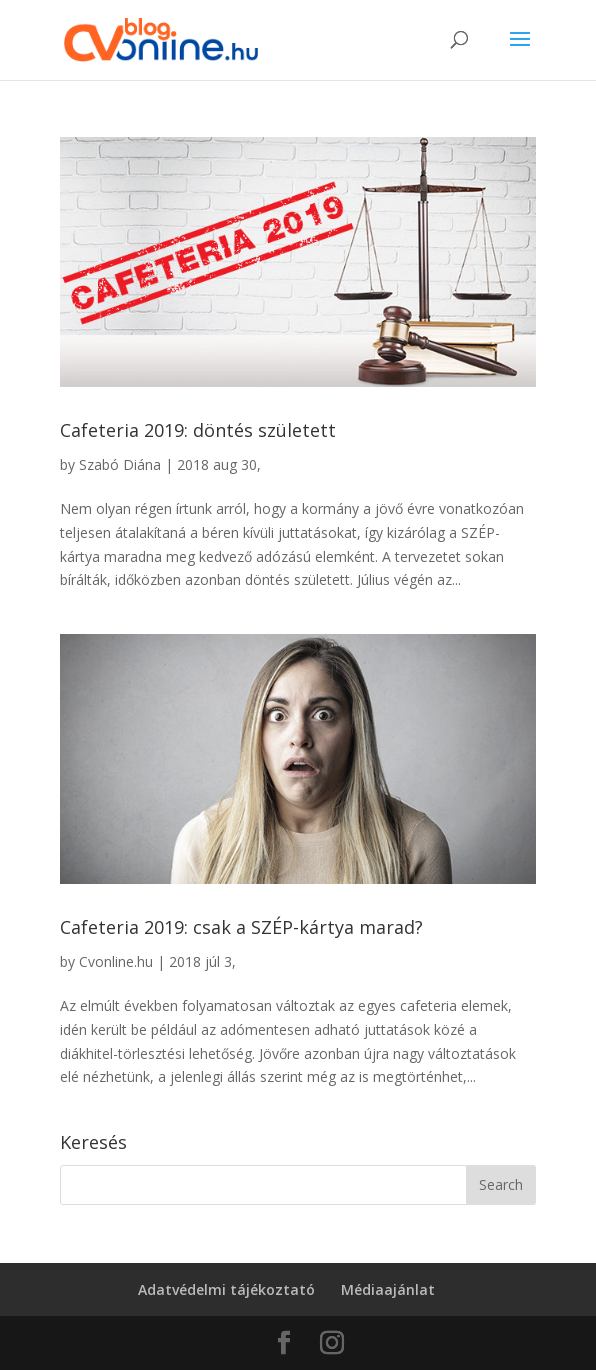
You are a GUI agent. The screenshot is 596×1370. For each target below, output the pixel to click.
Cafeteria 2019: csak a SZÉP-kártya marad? (241, 927)
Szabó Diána (120, 464)
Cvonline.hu (116, 961)
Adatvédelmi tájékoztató (226, 1289)
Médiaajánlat (388, 1289)
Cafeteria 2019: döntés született (198, 430)
